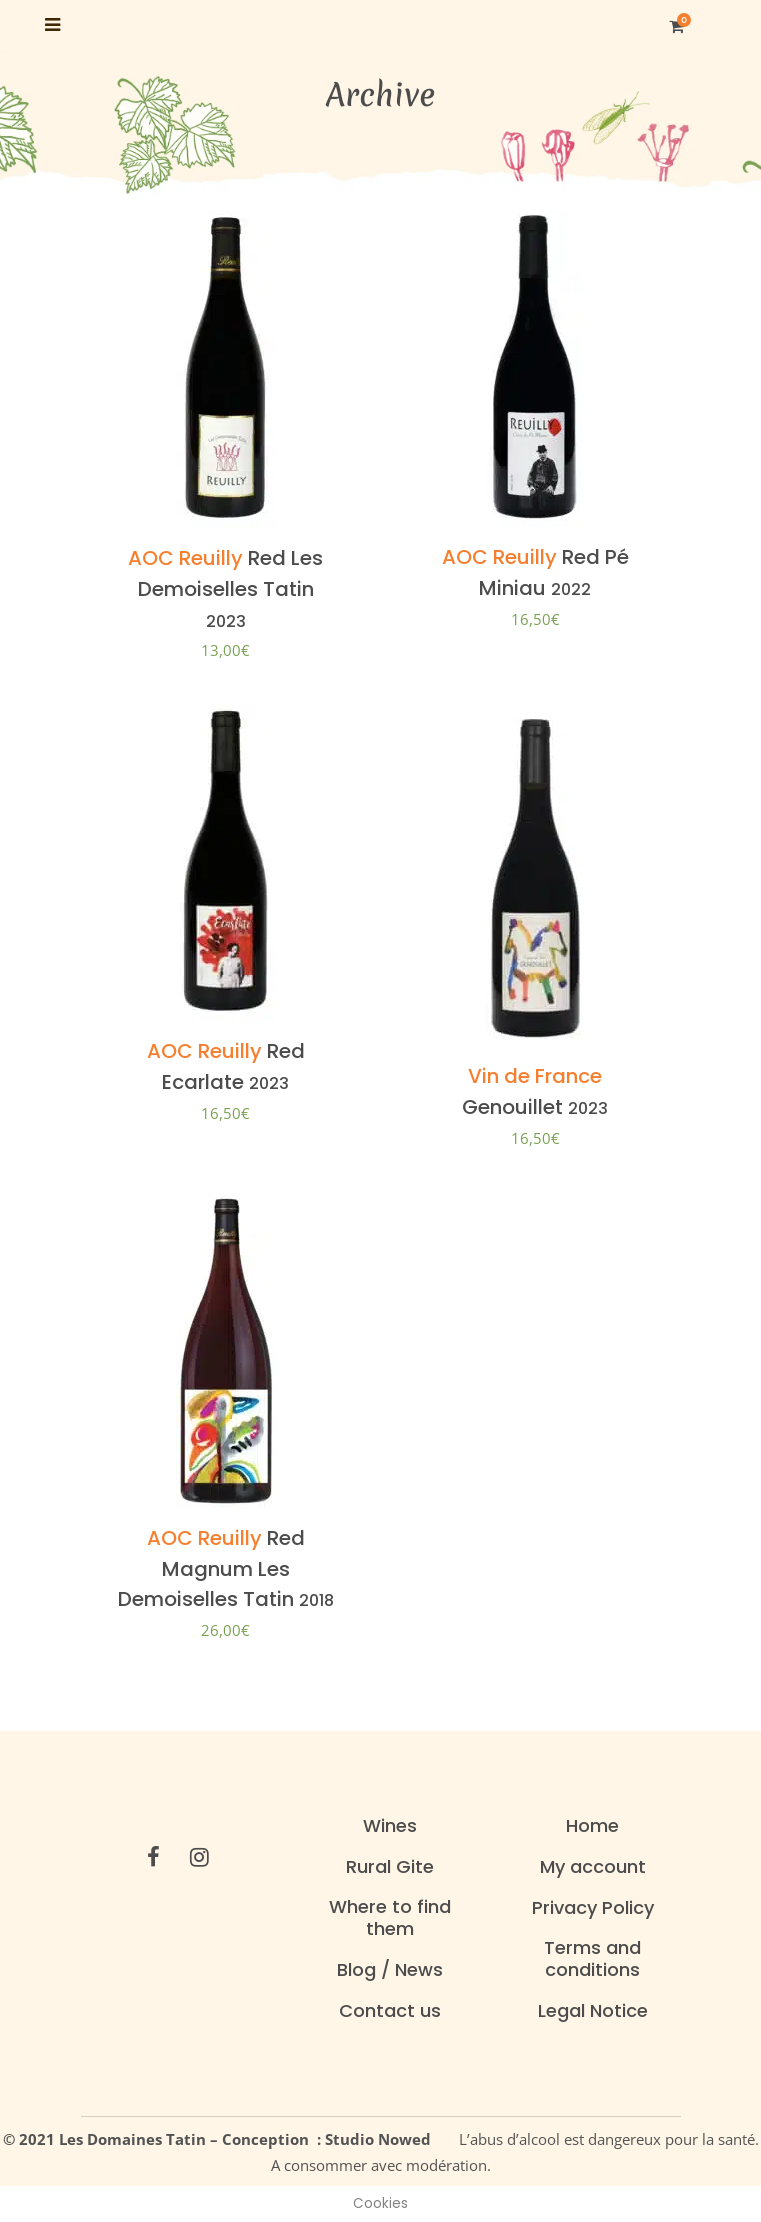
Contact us (390, 2011)
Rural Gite (390, 1867)
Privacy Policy (593, 1908)
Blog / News (390, 1970)
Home (592, 1826)
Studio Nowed (384, 2139)
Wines (390, 1826)
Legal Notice (593, 2011)
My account (593, 1867)
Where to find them (390, 1918)
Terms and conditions (592, 1959)
